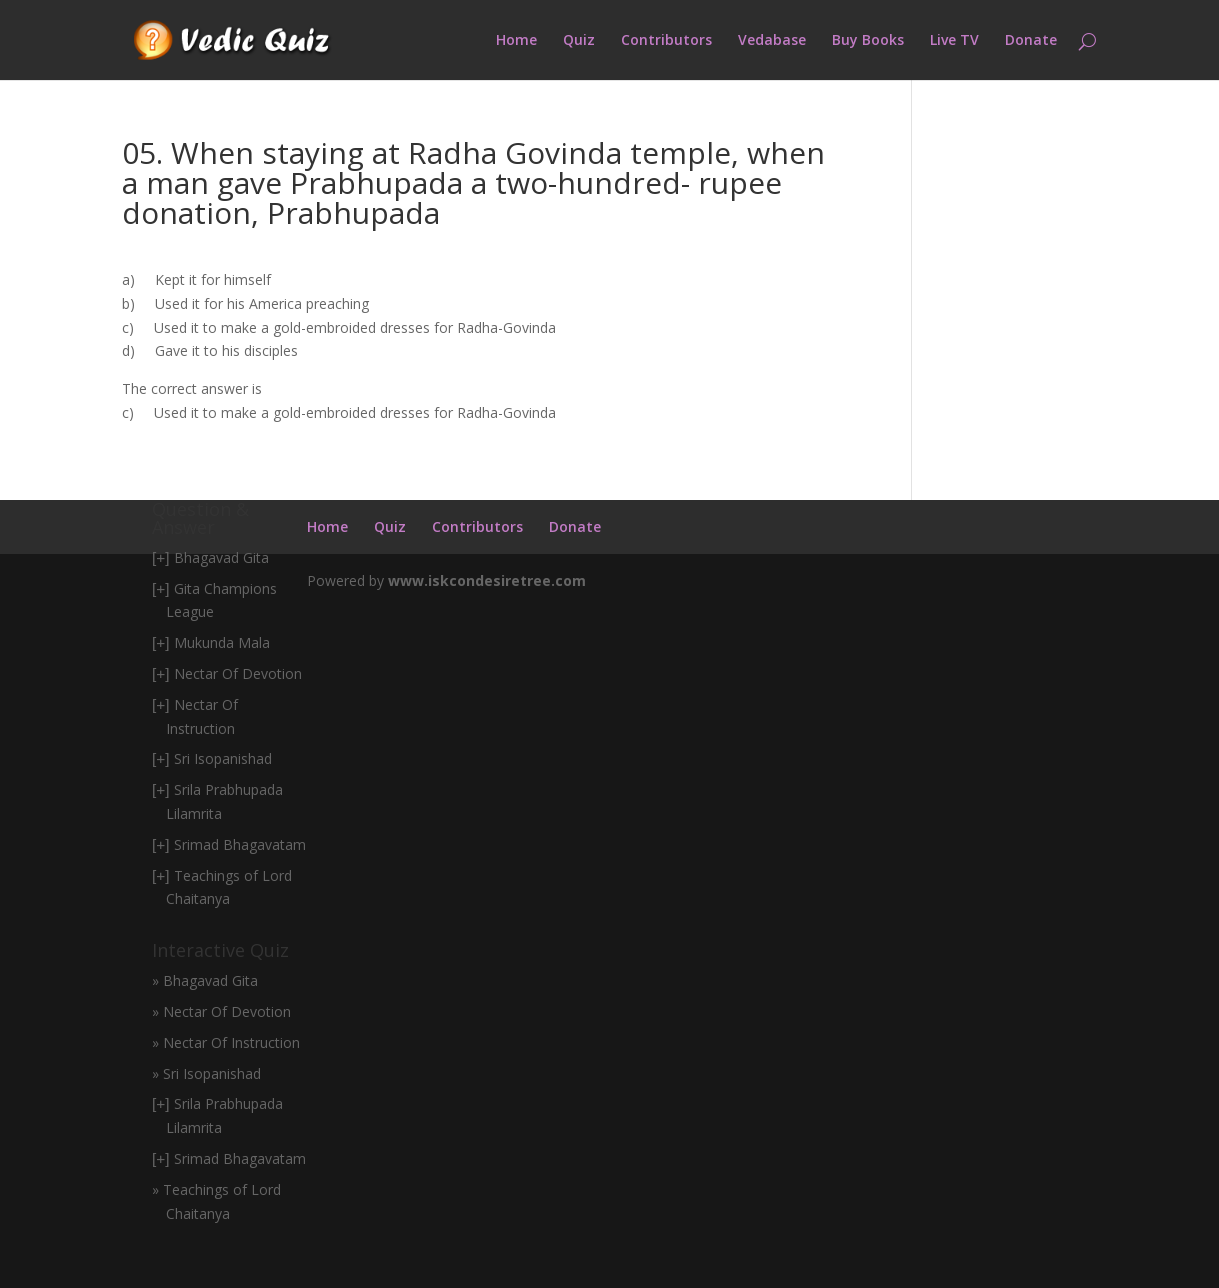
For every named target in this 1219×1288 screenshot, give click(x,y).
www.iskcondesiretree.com (487, 580)
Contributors (666, 41)
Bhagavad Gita (221, 557)
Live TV (954, 41)
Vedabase (772, 41)
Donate (1031, 41)
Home (516, 41)
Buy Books (868, 41)
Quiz (579, 41)
